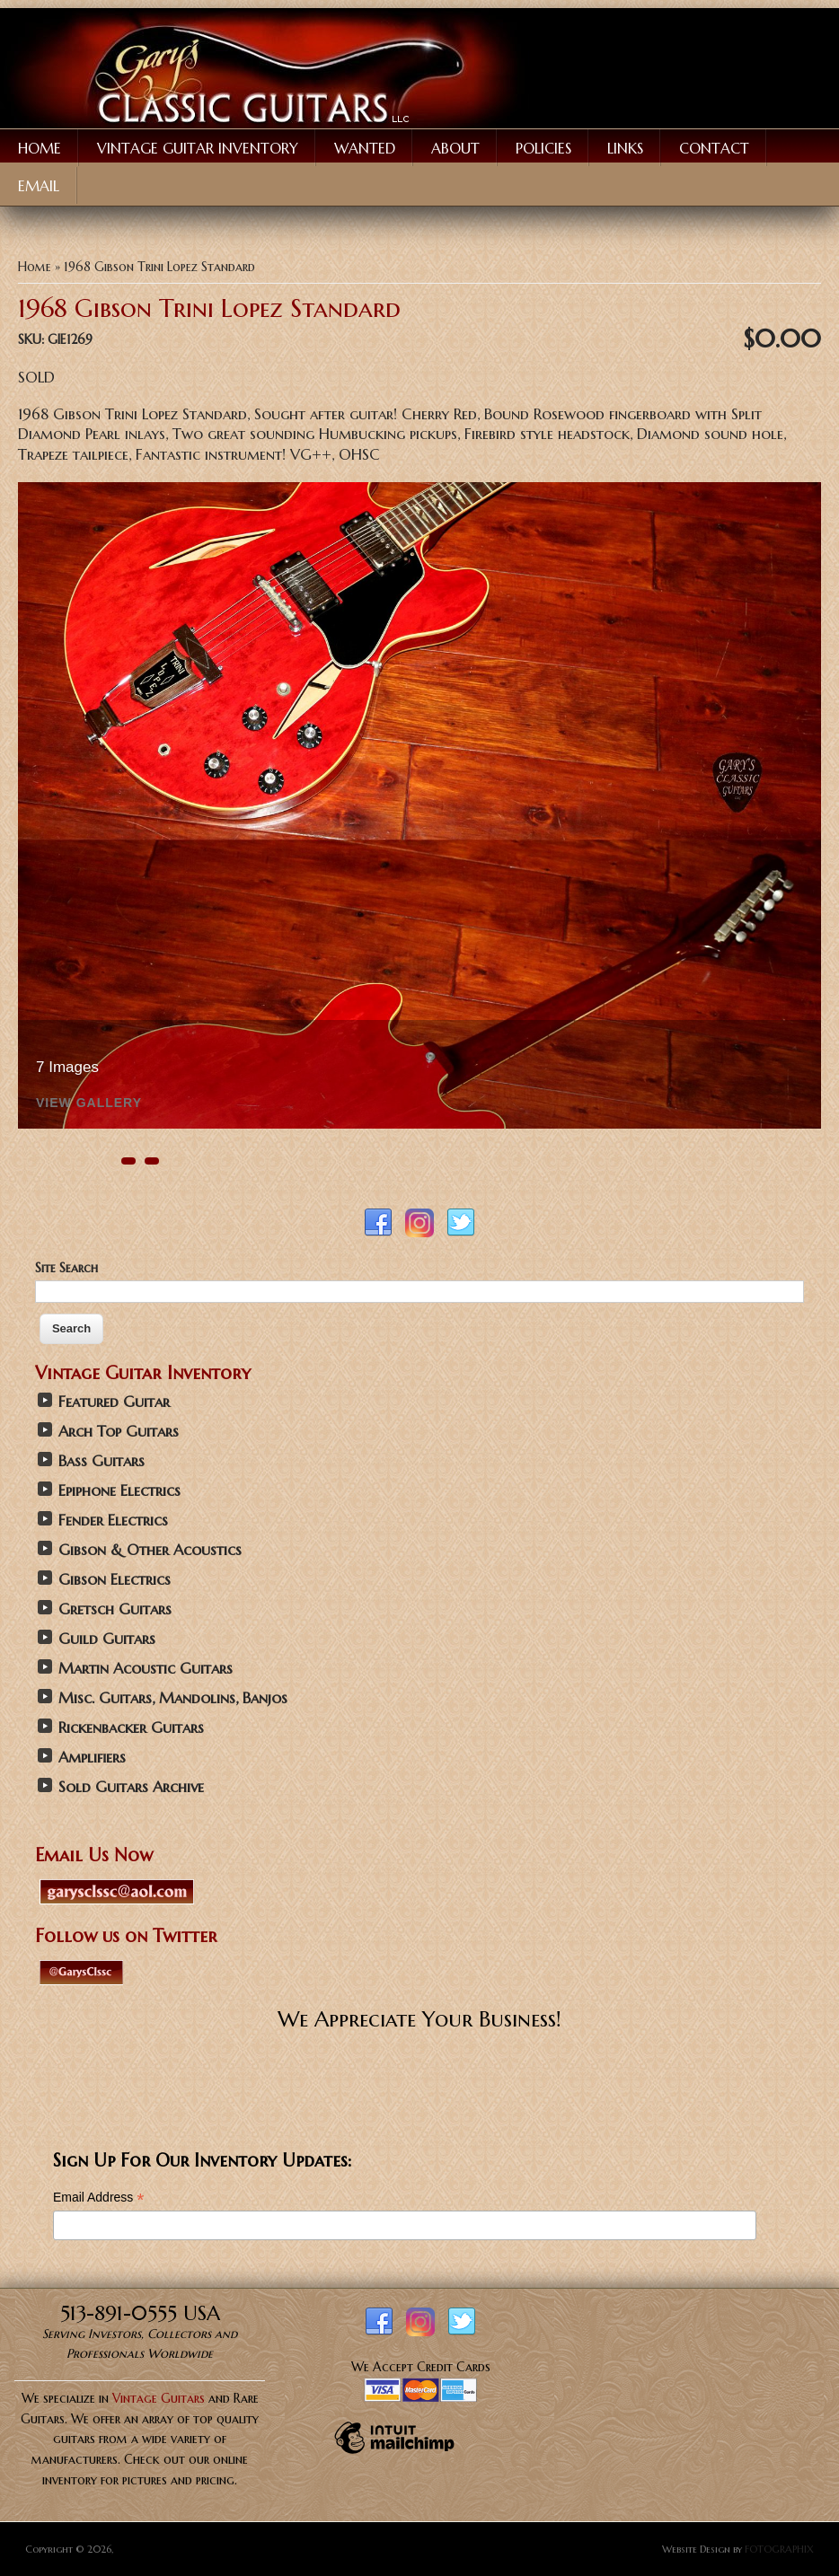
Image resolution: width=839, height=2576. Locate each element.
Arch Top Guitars (118, 1431)
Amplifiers (92, 1757)
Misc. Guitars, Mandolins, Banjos (172, 1698)
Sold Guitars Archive (131, 1787)
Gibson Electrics (114, 1579)
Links (625, 148)
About (455, 148)
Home (39, 148)
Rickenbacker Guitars (131, 1728)
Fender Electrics (113, 1520)
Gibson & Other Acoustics (150, 1550)
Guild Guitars (106, 1639)
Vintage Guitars (158, 2398)
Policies (543, 148)
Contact (714, 148)
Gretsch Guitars (115, 1609)
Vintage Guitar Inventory (197, 148)
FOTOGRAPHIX (779, 2549)
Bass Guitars (101, 1461)
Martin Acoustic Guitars (145, 1668)
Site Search (66, 1268)
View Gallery (89, 1103)
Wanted (364, 148)
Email (38, 186)
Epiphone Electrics (119, 1490)
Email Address (99, 2197)
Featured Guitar (114, 1402)
